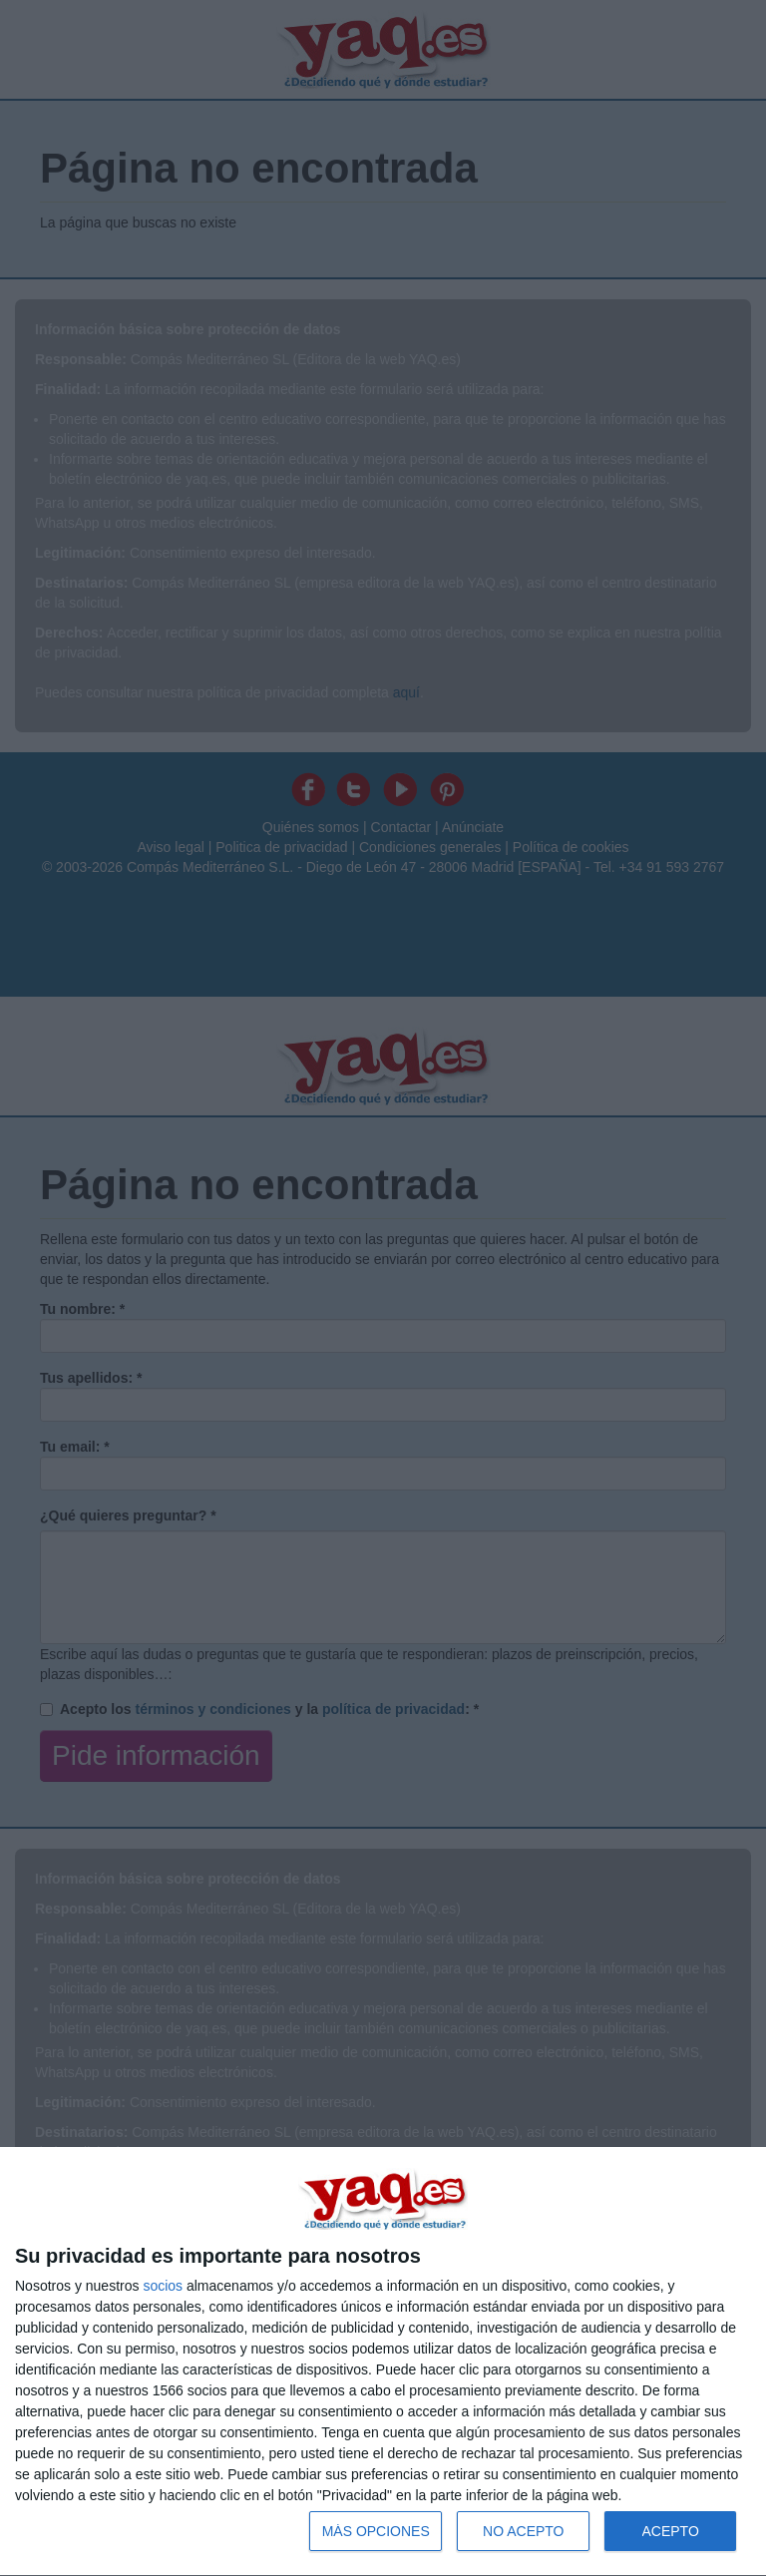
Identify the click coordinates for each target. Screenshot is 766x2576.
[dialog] (383, 2362)
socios (163, 2286)
